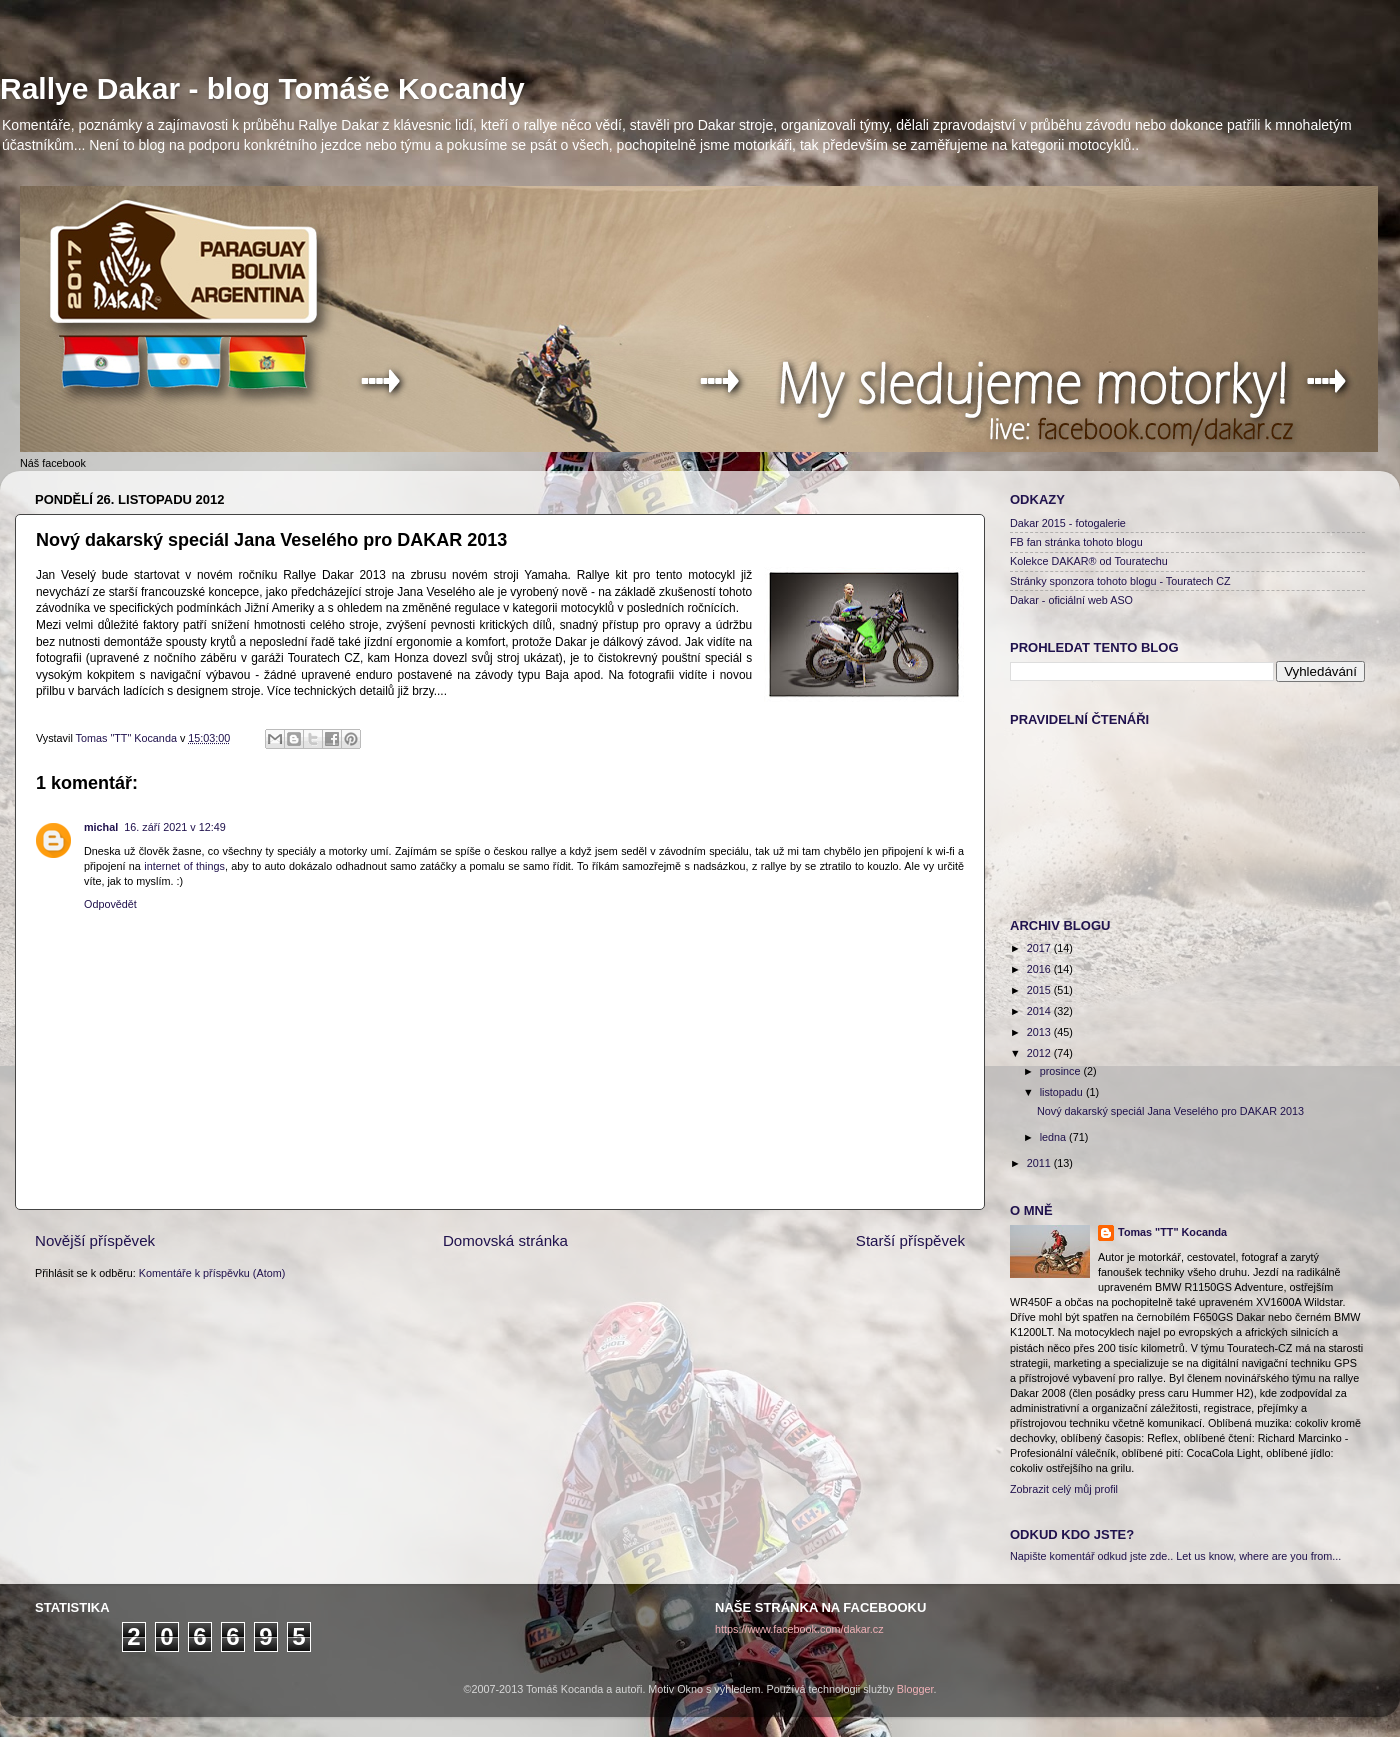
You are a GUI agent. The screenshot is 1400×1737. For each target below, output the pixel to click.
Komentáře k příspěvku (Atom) (212, 1273)
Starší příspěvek (910, 1240)
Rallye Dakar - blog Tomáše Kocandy (262, 88)
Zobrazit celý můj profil (1064, 1489)
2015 (1040, 990)
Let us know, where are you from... (1258, 1556)
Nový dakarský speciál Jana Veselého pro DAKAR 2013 (1170, 1111)
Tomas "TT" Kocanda (128, 738)
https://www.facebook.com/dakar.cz (799, 1629)
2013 (1040, 1032)
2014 (1040, 1011)
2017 (1040, 948)
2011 (1040, 1163)
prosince (1062, 1071)
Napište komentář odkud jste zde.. (1091, 1556)
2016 (1040, 969)
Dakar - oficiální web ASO (1071, 600)
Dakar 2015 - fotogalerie (1068, 523)
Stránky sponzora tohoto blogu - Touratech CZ (1120, 581)
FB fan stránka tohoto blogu (1076, 542)
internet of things (184, 866)
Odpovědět (110, 904)
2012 (1040, 1053)
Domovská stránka (505, 1240)
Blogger (915, 1689)
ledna (1054, 1137)
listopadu (1063, 1092)
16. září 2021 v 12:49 (174, 827)
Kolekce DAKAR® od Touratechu (1089, 561)
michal (101, 827)
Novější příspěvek (95, 1240)
